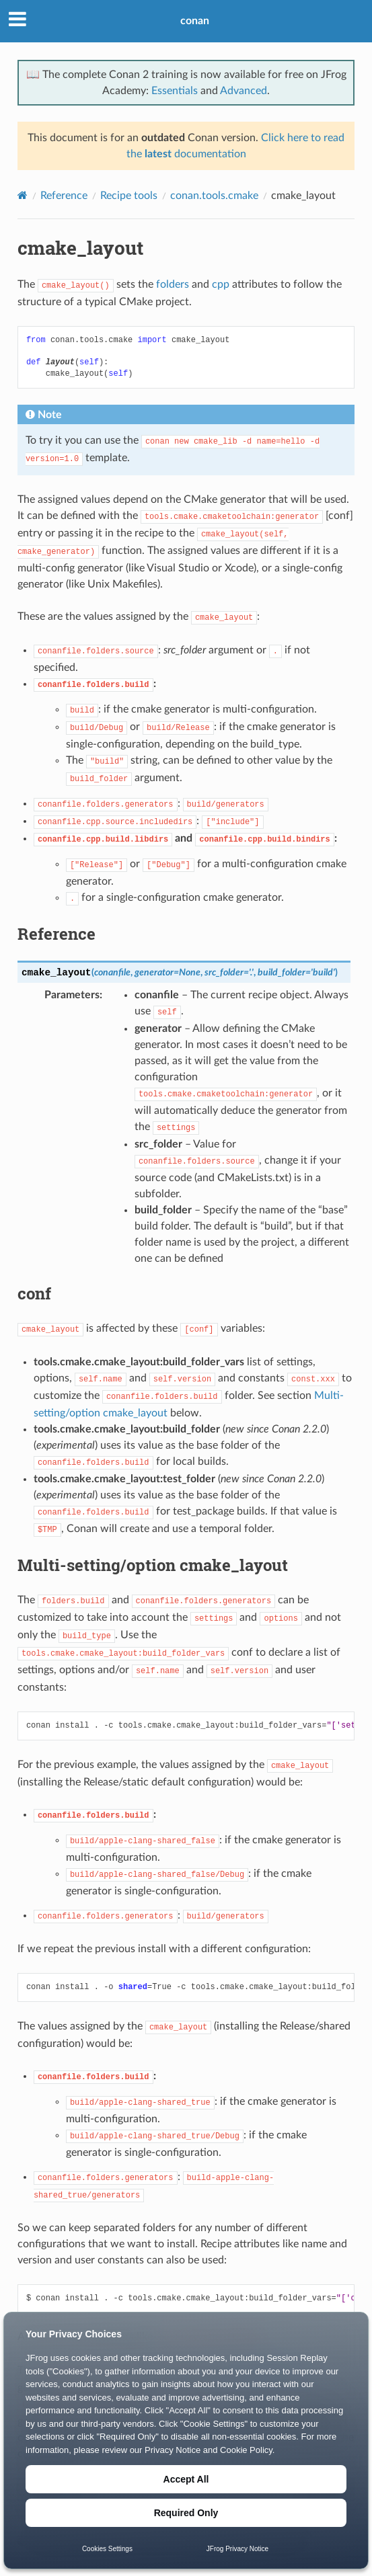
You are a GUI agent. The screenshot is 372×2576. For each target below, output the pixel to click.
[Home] (22, 195)
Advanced (243, 90)
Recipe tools (128, 195)
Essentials (174, 90)
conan (194, 20)
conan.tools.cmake (214, 195)
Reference (63, 195)
